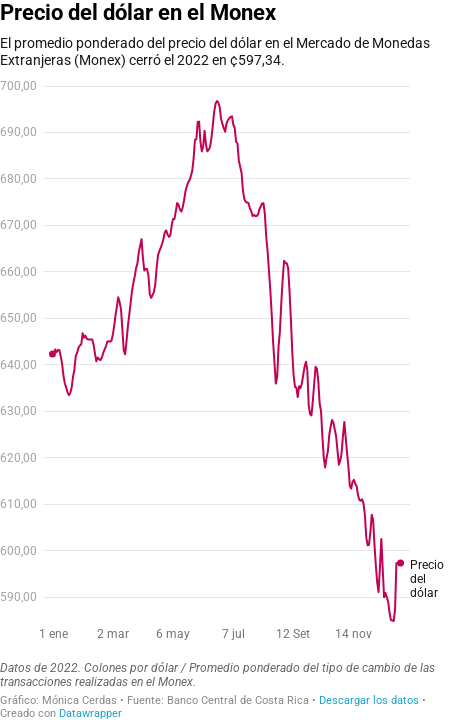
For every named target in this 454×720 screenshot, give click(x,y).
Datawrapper (90, 713)
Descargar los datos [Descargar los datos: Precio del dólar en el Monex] (369, 700)
